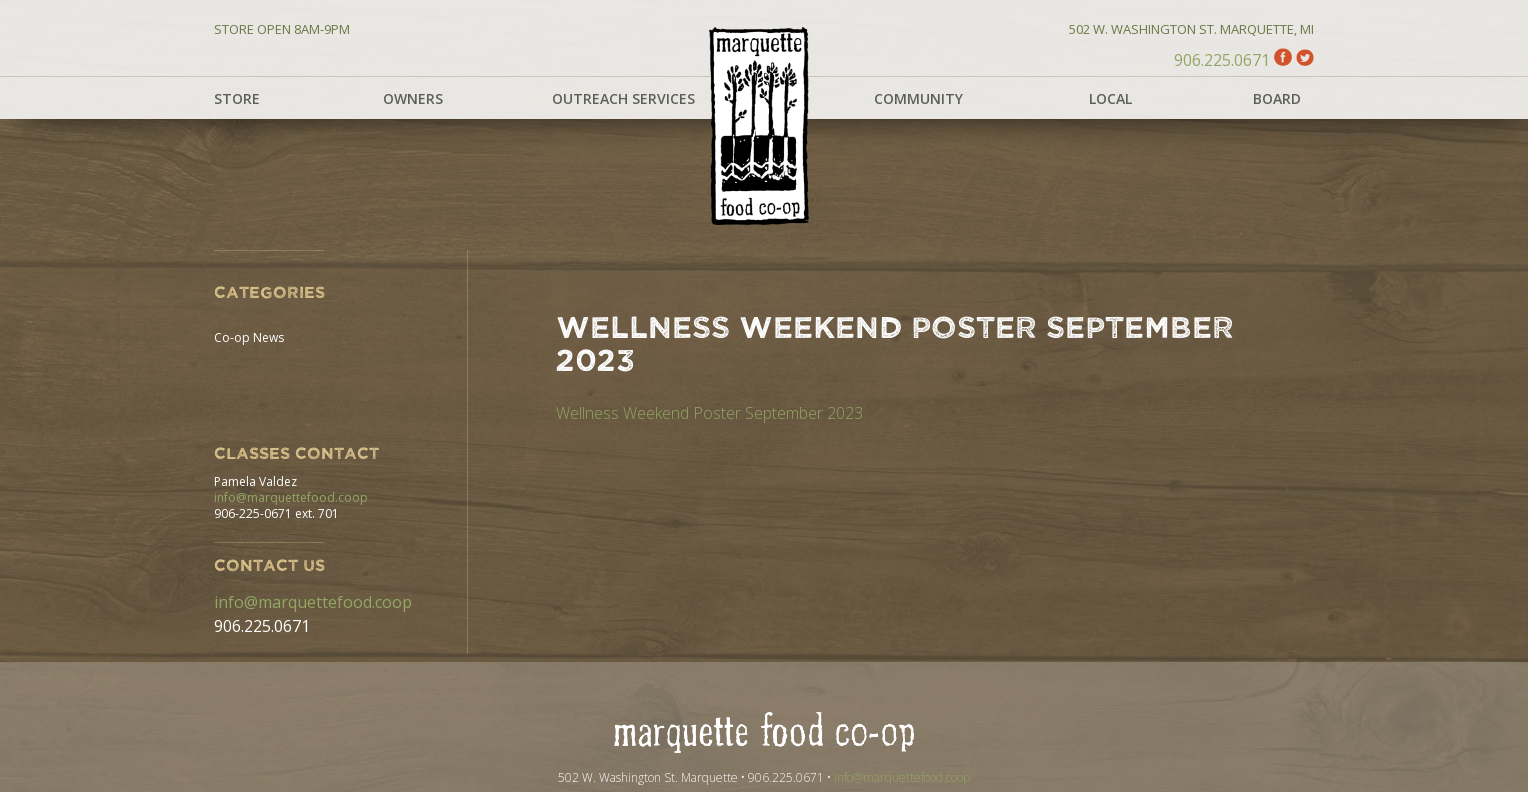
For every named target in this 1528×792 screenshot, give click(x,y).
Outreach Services (623, 98)
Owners (413, 98)
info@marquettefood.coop (291, 497)
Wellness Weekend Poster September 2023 (709, 413)
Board (1277, 98)
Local (1110, 98)
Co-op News (249, 337)
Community (918, 98)
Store (237, 98)
